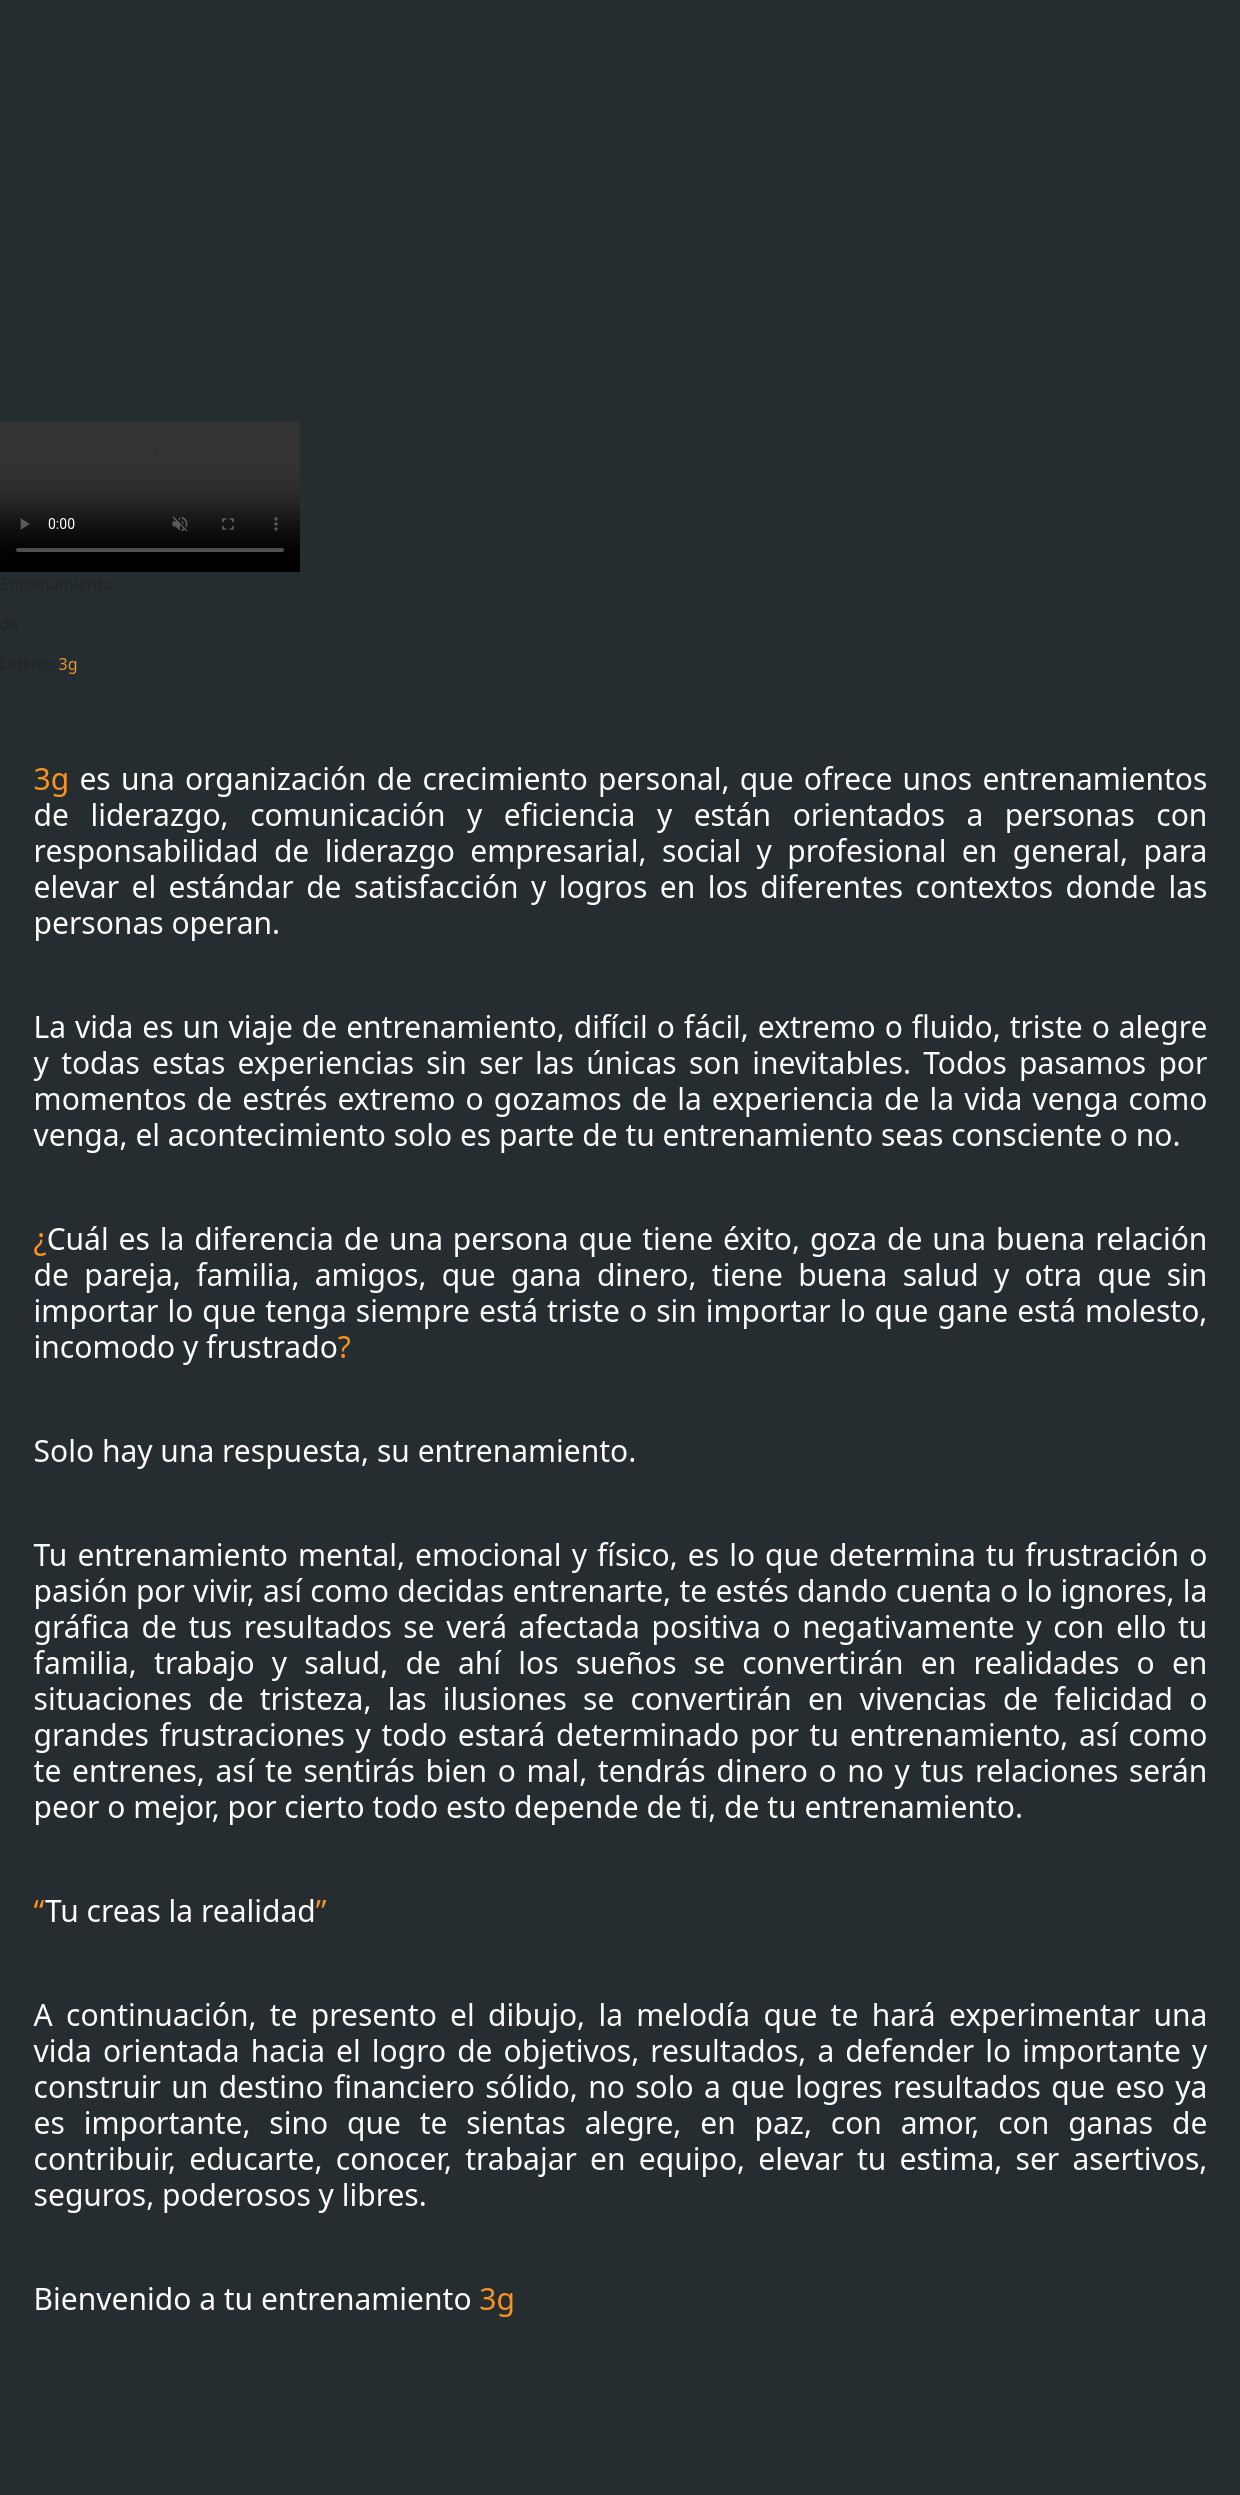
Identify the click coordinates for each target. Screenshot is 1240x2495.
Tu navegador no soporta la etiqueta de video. (150, 497)
